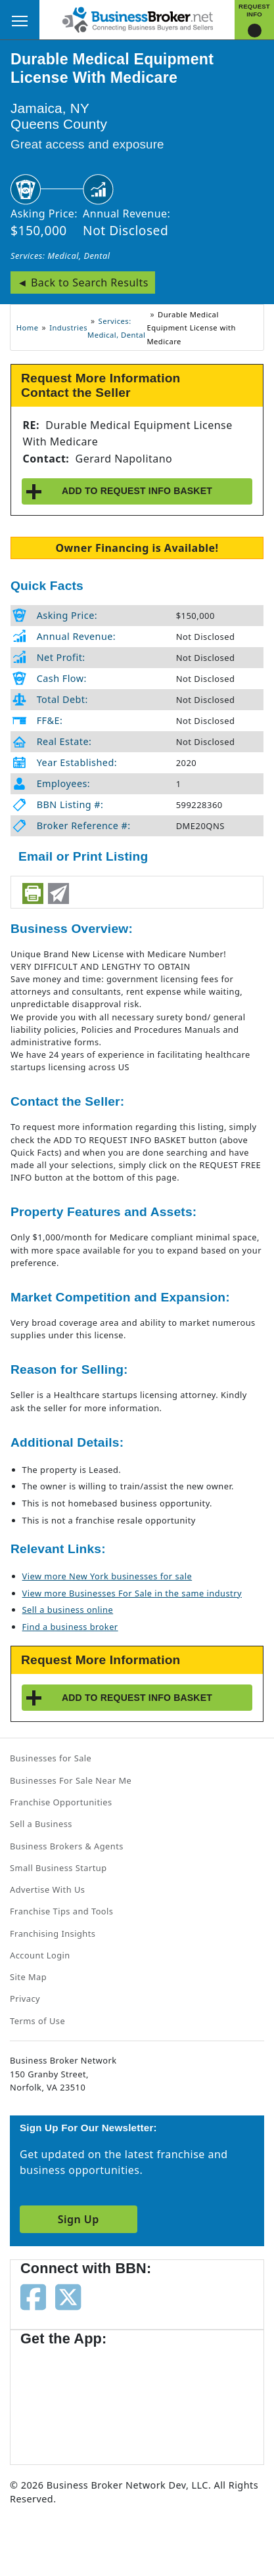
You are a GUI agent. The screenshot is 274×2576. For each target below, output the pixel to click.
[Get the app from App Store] (67, 2399)
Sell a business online (68, 1610)
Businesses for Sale (50, 1758)
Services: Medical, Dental (60, 255)
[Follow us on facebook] (33, 2295)
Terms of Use (37, 2021)
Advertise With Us (47, 1889)
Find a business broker (70, 1627)
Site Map (28, 1977)
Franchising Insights (52, 1933)
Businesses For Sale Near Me (70, 1780)
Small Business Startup (58, 1868)
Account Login (40, 1955)
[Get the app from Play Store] (171, 2399)
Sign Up (78, 2219)
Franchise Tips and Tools (61, 1911)
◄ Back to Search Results (82, 282)
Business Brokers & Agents (67, 1846)
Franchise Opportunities (61, 1802)
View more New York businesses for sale (107, 1576)
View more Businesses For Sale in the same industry (132, 1593)
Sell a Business (41, 1824)
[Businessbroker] (137, 18)
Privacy (25, 1998)
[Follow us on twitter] (68, 2295)
